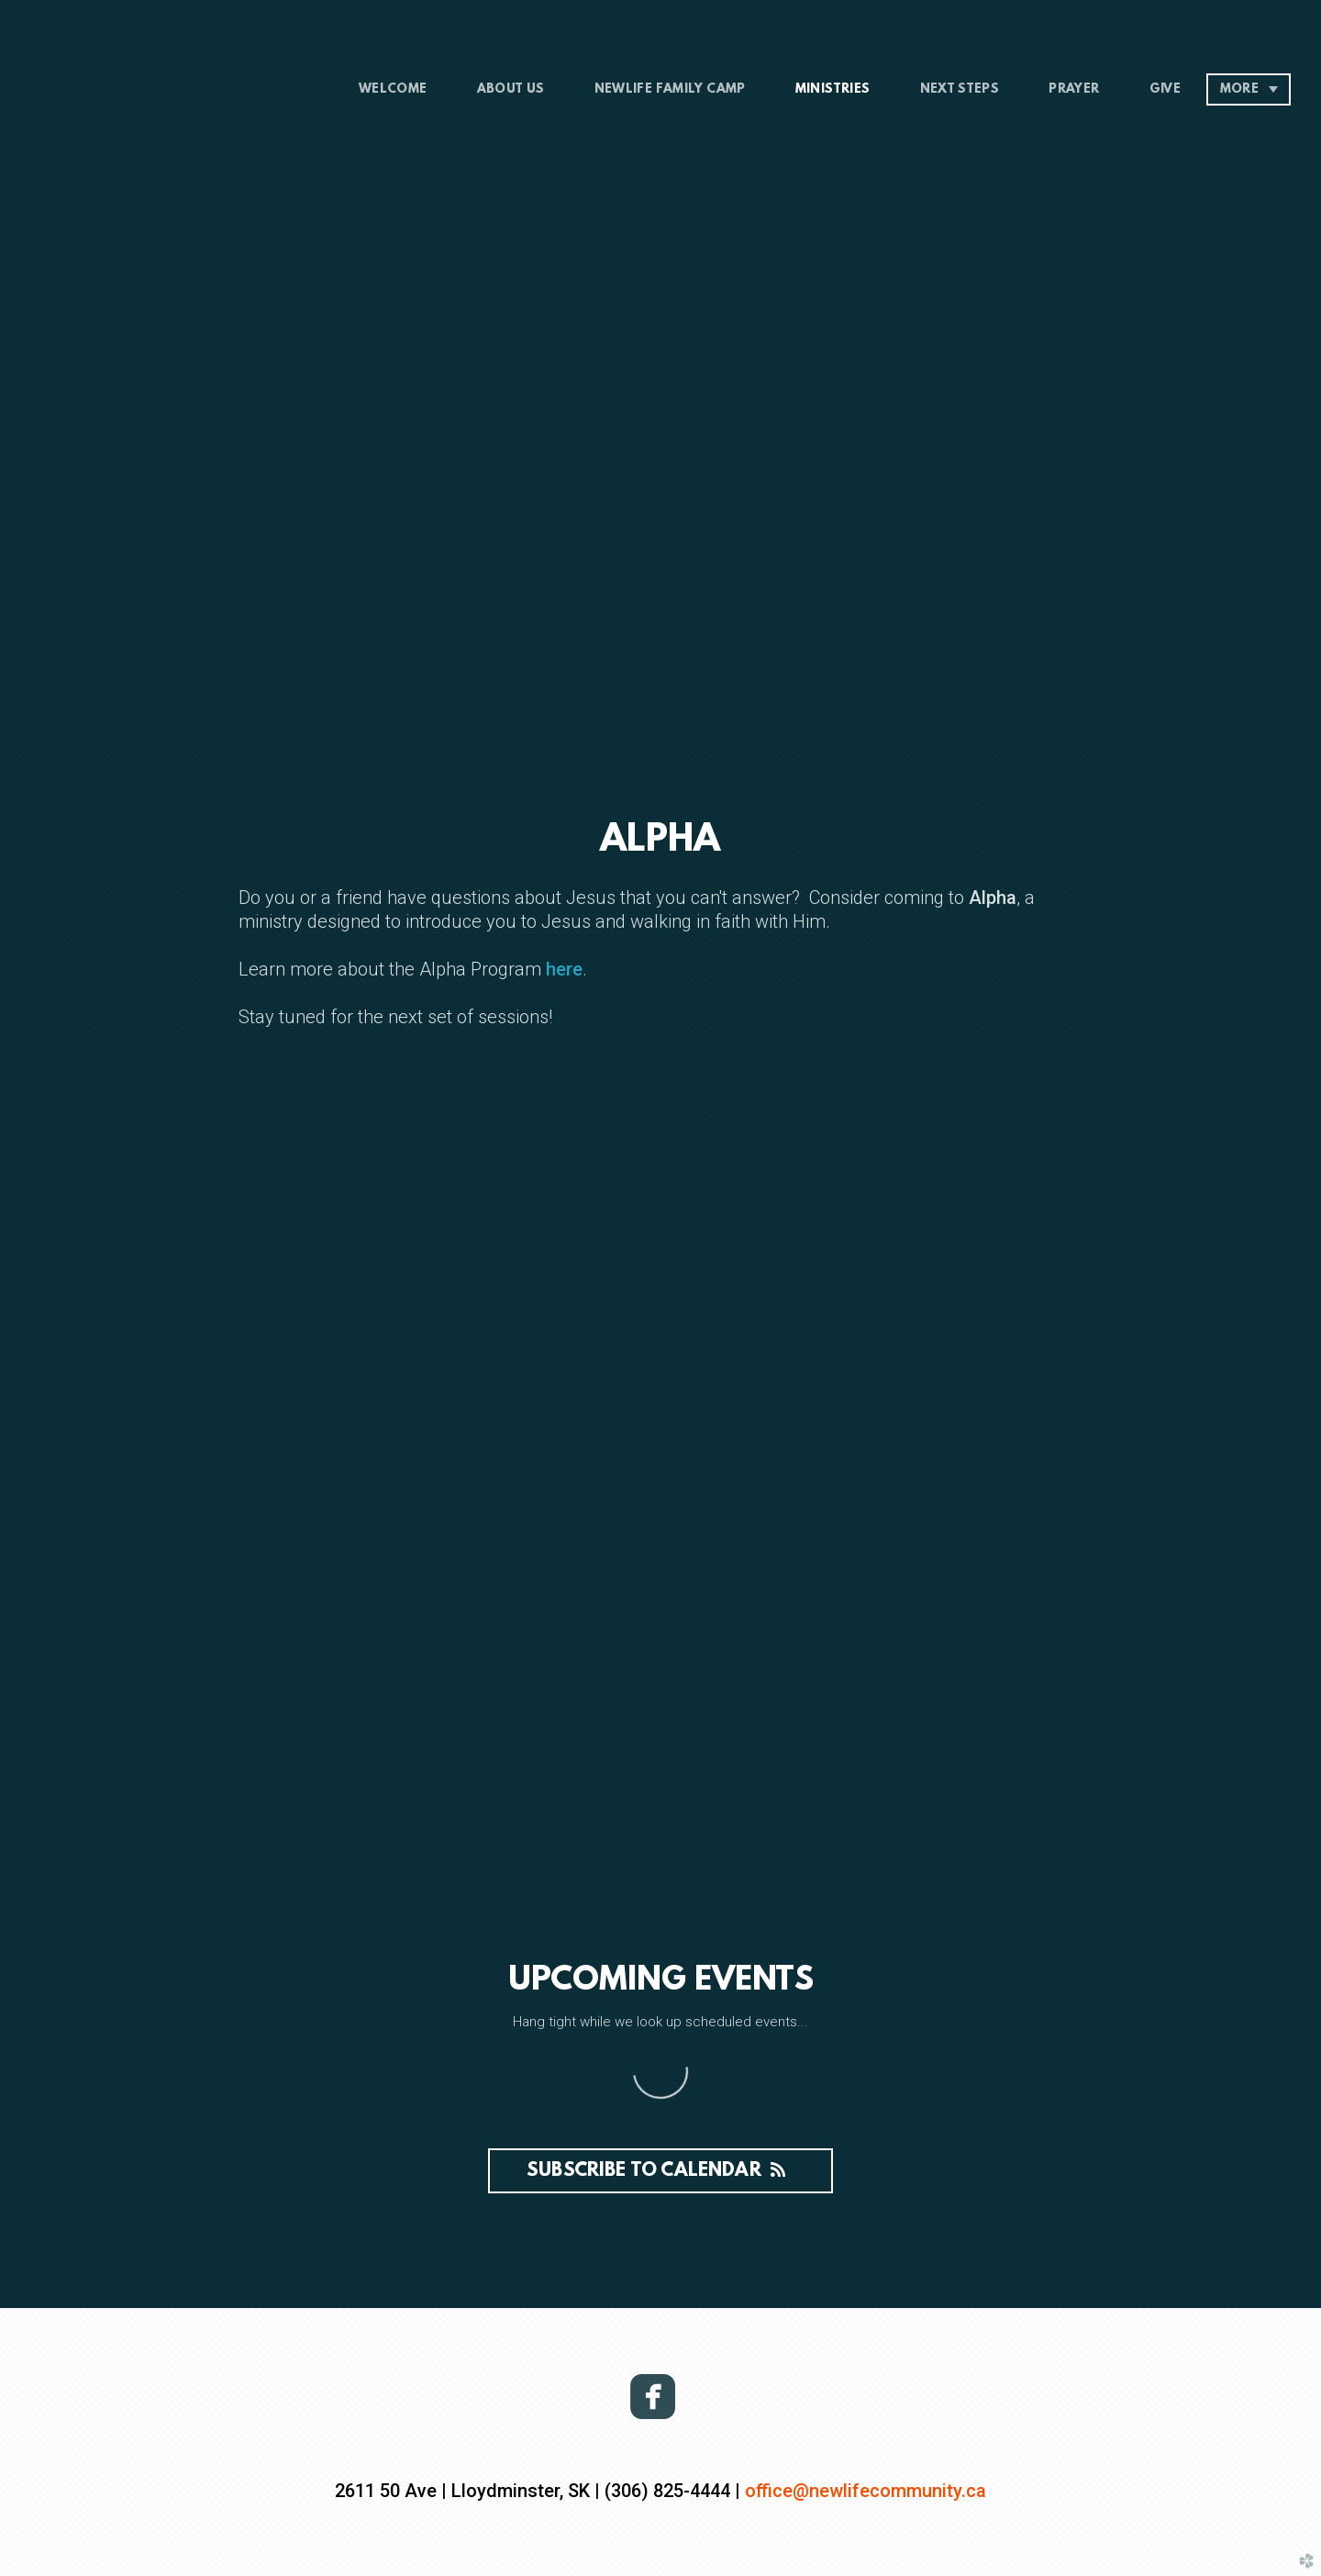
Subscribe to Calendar (660, 2170)
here (562, 969)
